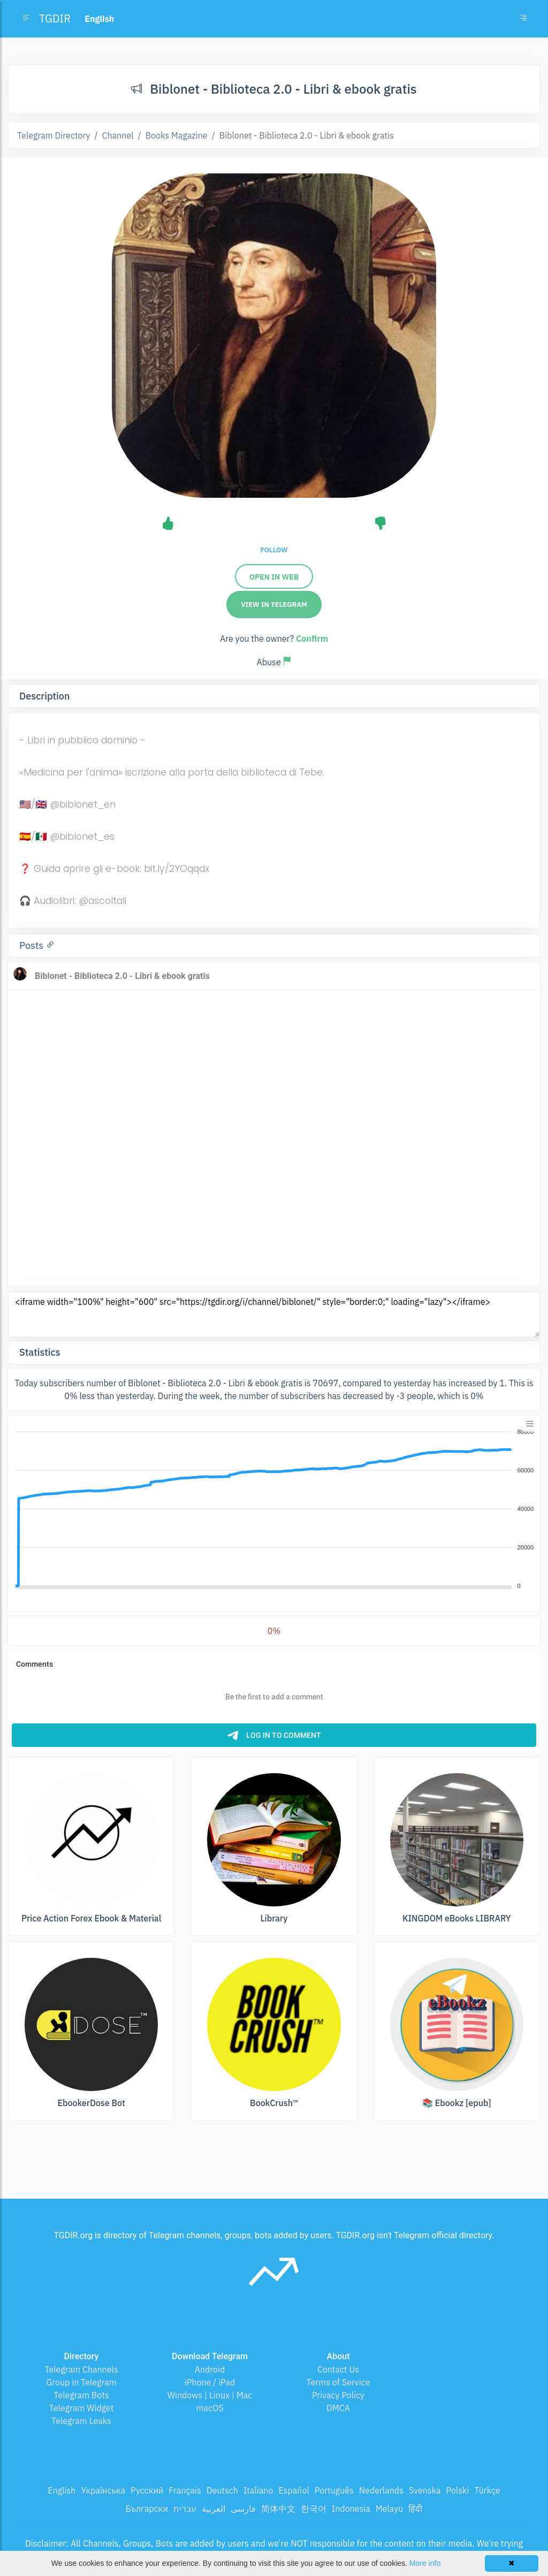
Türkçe (487, 2490)
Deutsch (222, 2490)
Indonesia (351, 2508)
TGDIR (55, 18)
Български (147, 2508)
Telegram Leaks (81, 2420)
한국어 (313, 2508)
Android (210, 2369)
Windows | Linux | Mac (210, 2395)
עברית (184, 2508)
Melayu (390, 2508)
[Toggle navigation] (523, 19)
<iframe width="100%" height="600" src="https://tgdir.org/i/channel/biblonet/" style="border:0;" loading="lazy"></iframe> (274, 1314)
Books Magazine (177, 135)
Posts (32, 945)
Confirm (312, 638)
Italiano (258, 2490)
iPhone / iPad (210, 2382)
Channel (118, 135)
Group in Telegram (81, 2382)
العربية (213, 2508)
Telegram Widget (81, 2408)
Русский (147, 2490)
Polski (457, 2490)
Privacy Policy (338, 2395)
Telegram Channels (81, 2369)
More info (424, 2563)
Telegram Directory (53, 135)
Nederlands (381, 2490)
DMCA (338, 2408)
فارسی (243, 2508)
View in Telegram (274, 604)
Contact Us (338, 2369)
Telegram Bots (81, 2395)
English (61, 2490)
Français (185, 2490)
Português (334, 2490)
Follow (273, 549)
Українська (103, 2490)
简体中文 (278, 2508)
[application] (274, 1509)
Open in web (274, 577)
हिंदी (415, 2508)
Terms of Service (338, 2382)
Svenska (425, 2490)
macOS (209, 2408)
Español (293, 2490)
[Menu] (530, 1423)
